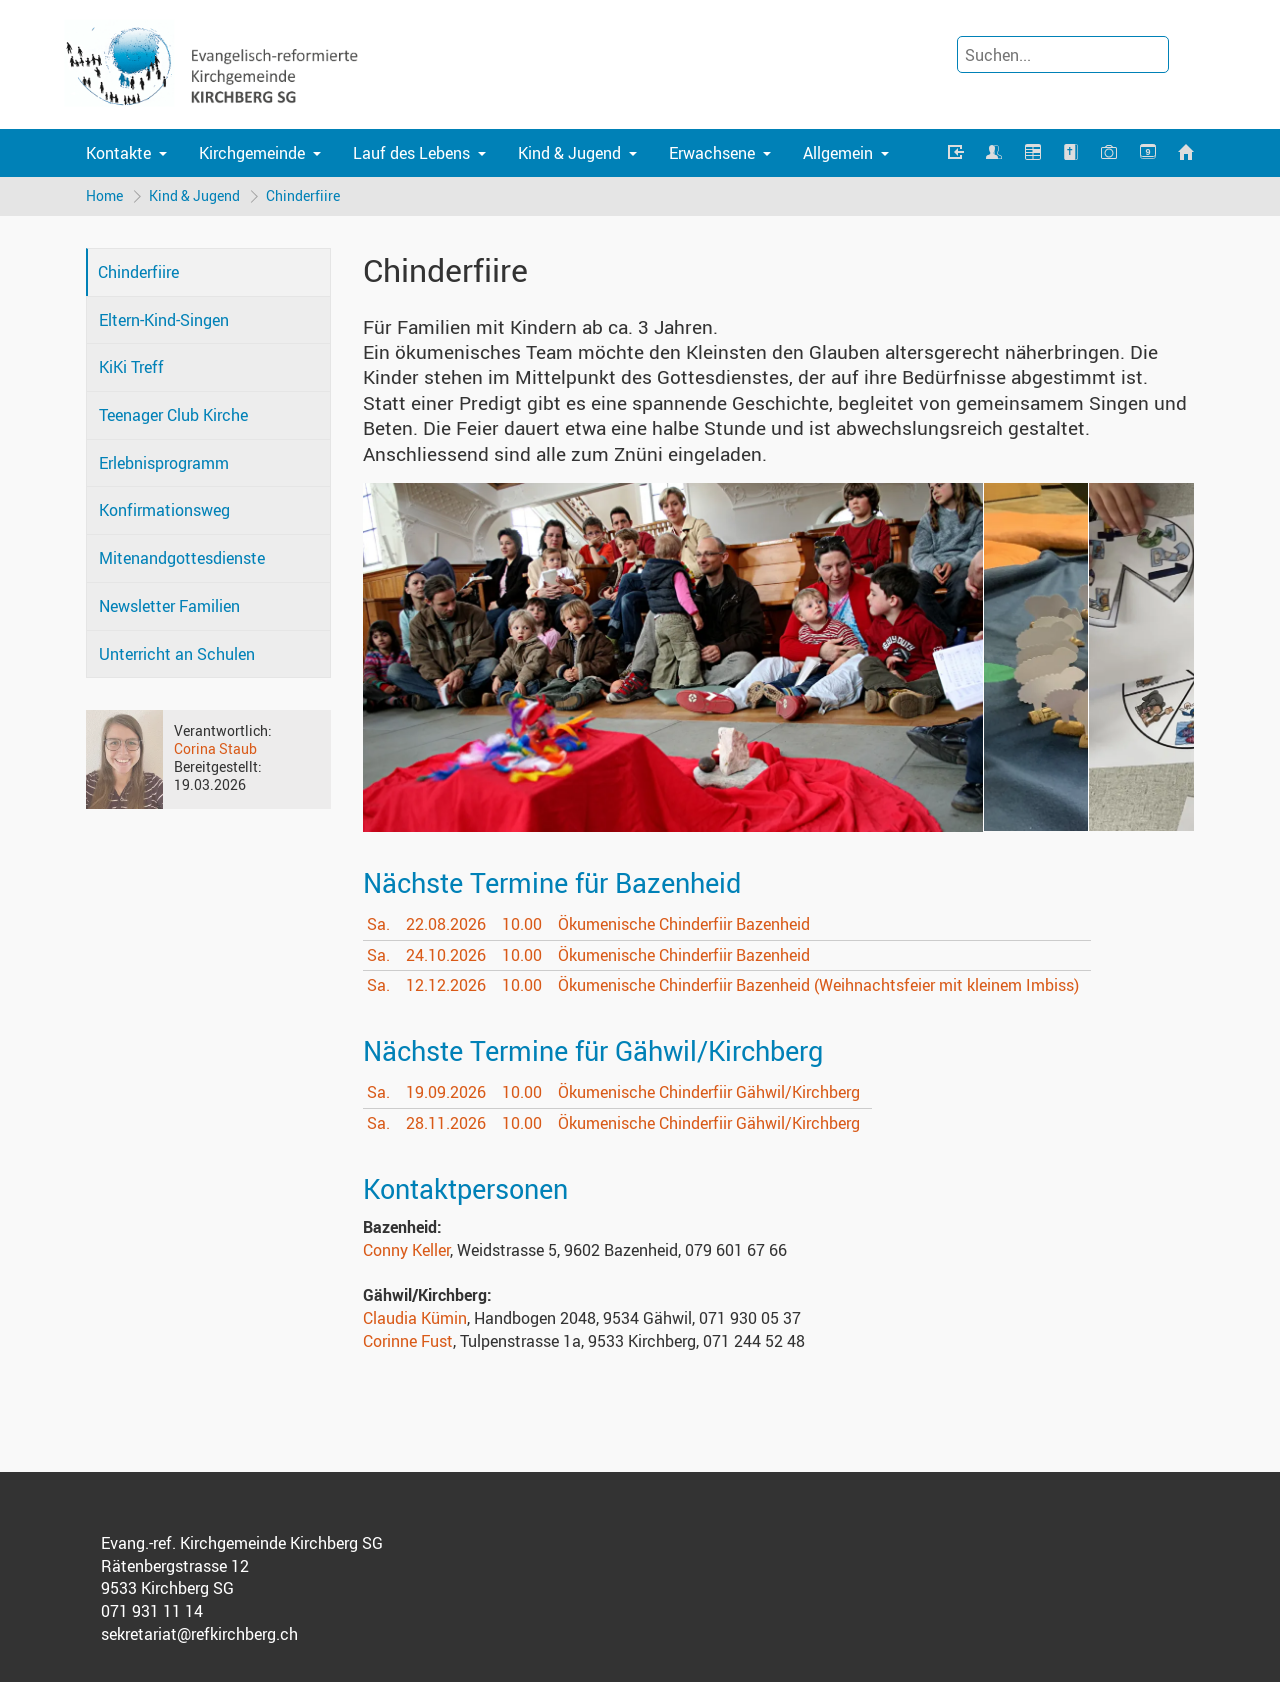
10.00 (522, 924)
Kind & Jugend (569, 153)
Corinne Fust (408, 1341)
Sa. (378, 924)
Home (104, 195)
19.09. (446, 1092)
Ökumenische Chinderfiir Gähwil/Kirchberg (709, 1092)
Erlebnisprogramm (164, 463)
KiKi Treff (131, 367)
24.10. (446, 955)
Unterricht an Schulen (177, 654)
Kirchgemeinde (252, 153)
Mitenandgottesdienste (182, 558)
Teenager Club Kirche (173, 415)
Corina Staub (215, 748)
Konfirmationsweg (164, 510)
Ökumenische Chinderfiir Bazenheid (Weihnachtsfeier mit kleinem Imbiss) (818, 985)
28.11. (446, 1123)
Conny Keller (406, 1250)
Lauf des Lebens (411, 153)
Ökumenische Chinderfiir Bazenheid (684, 924)
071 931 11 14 (152, 1611)
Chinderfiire (303, 195)
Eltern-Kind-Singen (164, 320)
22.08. (446, 924)
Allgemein (838, 153)
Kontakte (118, 153)
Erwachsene (712, 153)
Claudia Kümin (415, 1318)
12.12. (446, 985)
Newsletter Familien (169, 606)
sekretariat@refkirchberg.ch (199, 1634)
